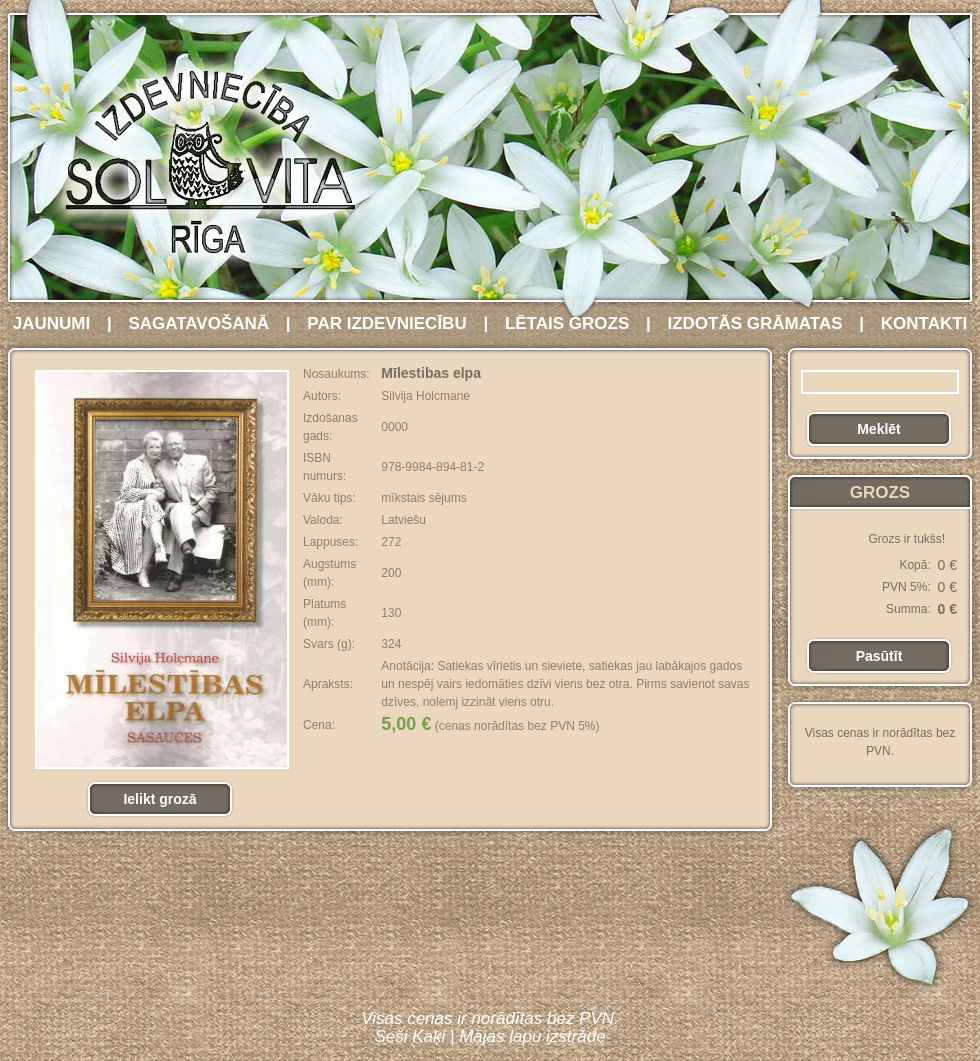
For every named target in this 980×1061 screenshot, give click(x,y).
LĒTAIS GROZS (567, 323)
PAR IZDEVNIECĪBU (386, 323)
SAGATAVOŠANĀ (198, 323)
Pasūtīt (879, 656)
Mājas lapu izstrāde (532, 1036)
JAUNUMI (51, 323)
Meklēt (879, 429)
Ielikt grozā (159, 799)
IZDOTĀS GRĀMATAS (754, 323)
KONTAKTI (924, 323)
